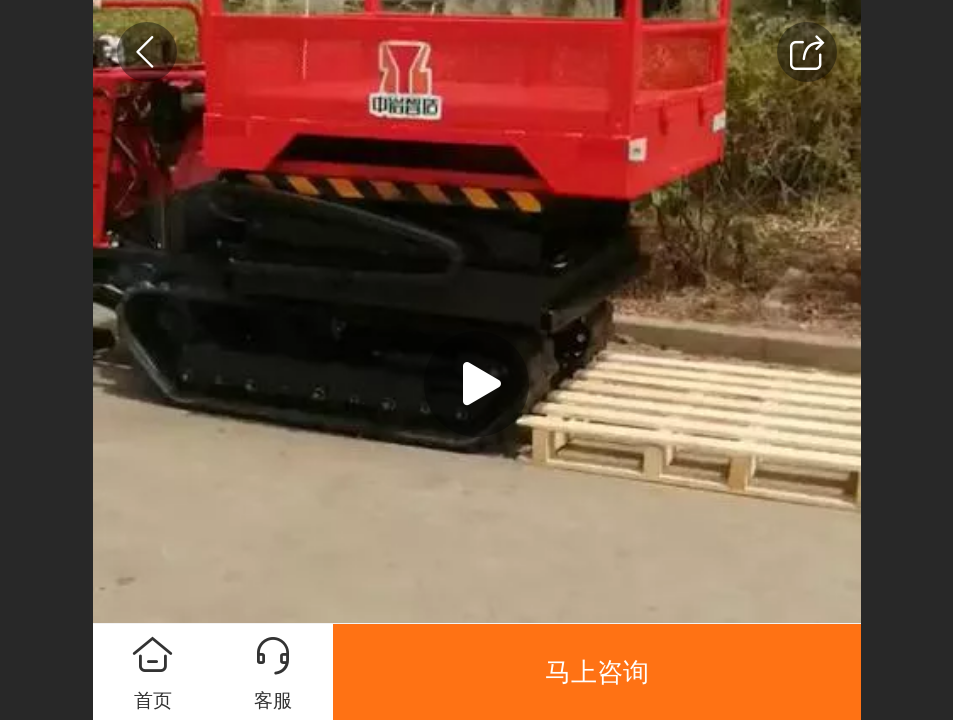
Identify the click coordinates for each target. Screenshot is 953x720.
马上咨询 (597, 672)
